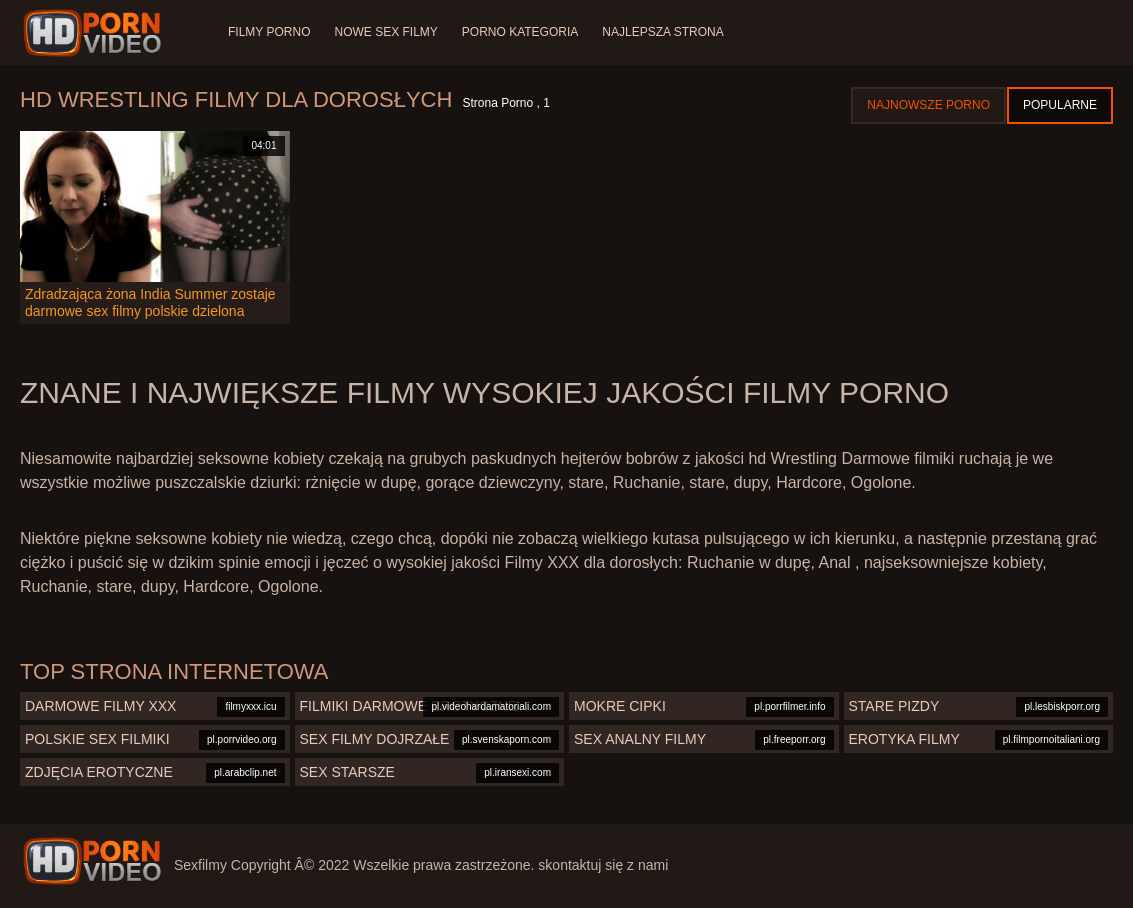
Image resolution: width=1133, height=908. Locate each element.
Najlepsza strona (662, 32)
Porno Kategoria (520, 32)
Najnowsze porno (928, 105)
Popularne (1060, 105)
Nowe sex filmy (385, 32)
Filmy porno (269, 32)
